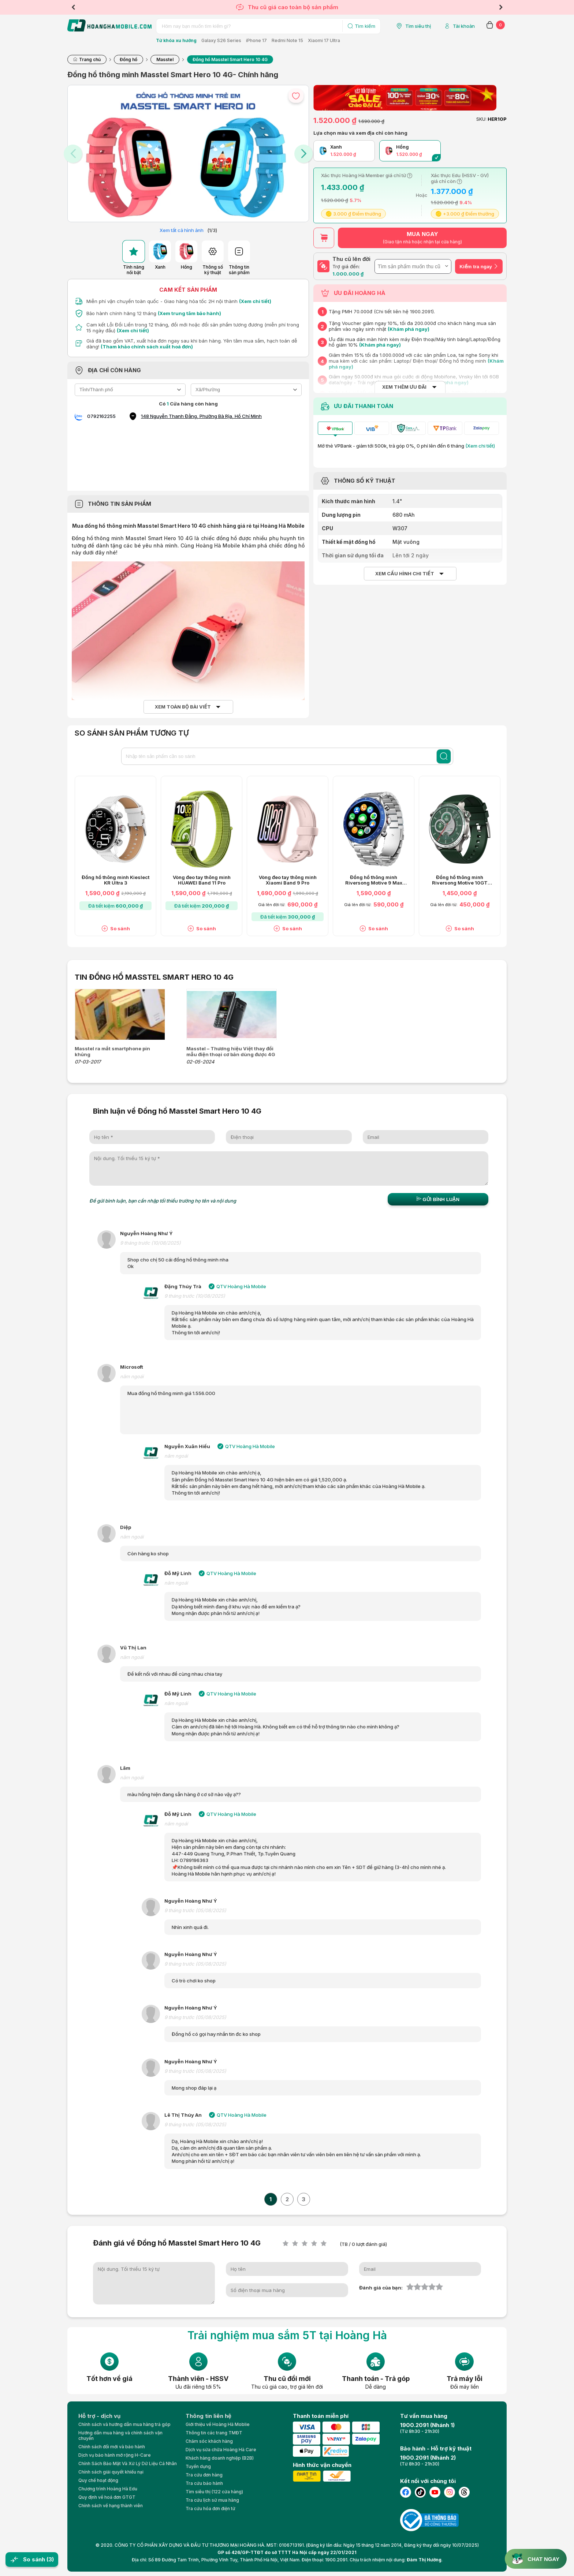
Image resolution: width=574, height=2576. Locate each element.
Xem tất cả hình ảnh (182, 230)
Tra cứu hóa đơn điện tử (210, 2508)
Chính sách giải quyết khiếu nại (111, 2472)
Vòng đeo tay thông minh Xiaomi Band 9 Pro (288, 880)
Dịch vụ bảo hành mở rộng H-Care (114, 2455)
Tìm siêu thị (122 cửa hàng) (214, 2491)
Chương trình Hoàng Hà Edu (107, 2488)
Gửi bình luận (438, 1199)
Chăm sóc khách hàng (209, 2441)
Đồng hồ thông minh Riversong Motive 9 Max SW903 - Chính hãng (373, 880)
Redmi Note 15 (287, 40)
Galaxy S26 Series (221, 40)
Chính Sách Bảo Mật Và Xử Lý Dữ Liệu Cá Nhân (127, 2463)
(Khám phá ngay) (408, 329)
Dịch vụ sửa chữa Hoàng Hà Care (221, 2449)
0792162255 (101, 416)
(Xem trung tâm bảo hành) (189, 313)
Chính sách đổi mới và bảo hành (111, 2446)
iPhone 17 (256, 40)
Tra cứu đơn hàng (204, 2475)
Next (501, 7)
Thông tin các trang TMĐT (214, 2432)
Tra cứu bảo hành (204, 2483)
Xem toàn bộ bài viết (183, 707)
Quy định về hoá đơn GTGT (106, 2497)
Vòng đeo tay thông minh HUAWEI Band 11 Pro (202, 880)
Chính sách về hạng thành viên (110, 2505)
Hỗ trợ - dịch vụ (99, 2415)
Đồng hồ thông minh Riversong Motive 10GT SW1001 (460, 880)
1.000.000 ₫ (348, 274)
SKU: (481, 119)
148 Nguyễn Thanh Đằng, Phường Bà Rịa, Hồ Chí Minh (201, 416)
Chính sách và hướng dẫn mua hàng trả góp (124, 2424)
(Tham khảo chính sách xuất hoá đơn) (147, 346)
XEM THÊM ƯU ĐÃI (404, 387)
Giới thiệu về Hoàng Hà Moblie (218, 2424)
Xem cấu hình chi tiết (404, 573)
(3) (50, 2559)
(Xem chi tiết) (255, 301)
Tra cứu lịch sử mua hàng (212, 2500)
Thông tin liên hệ (208, 2415)
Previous (73, 7)
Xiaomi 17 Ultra (324, 40)
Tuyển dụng (198, 2466)
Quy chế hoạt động (98, 2480)
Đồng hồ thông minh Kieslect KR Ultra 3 (115, 880)
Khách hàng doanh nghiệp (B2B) (220, 2458)
